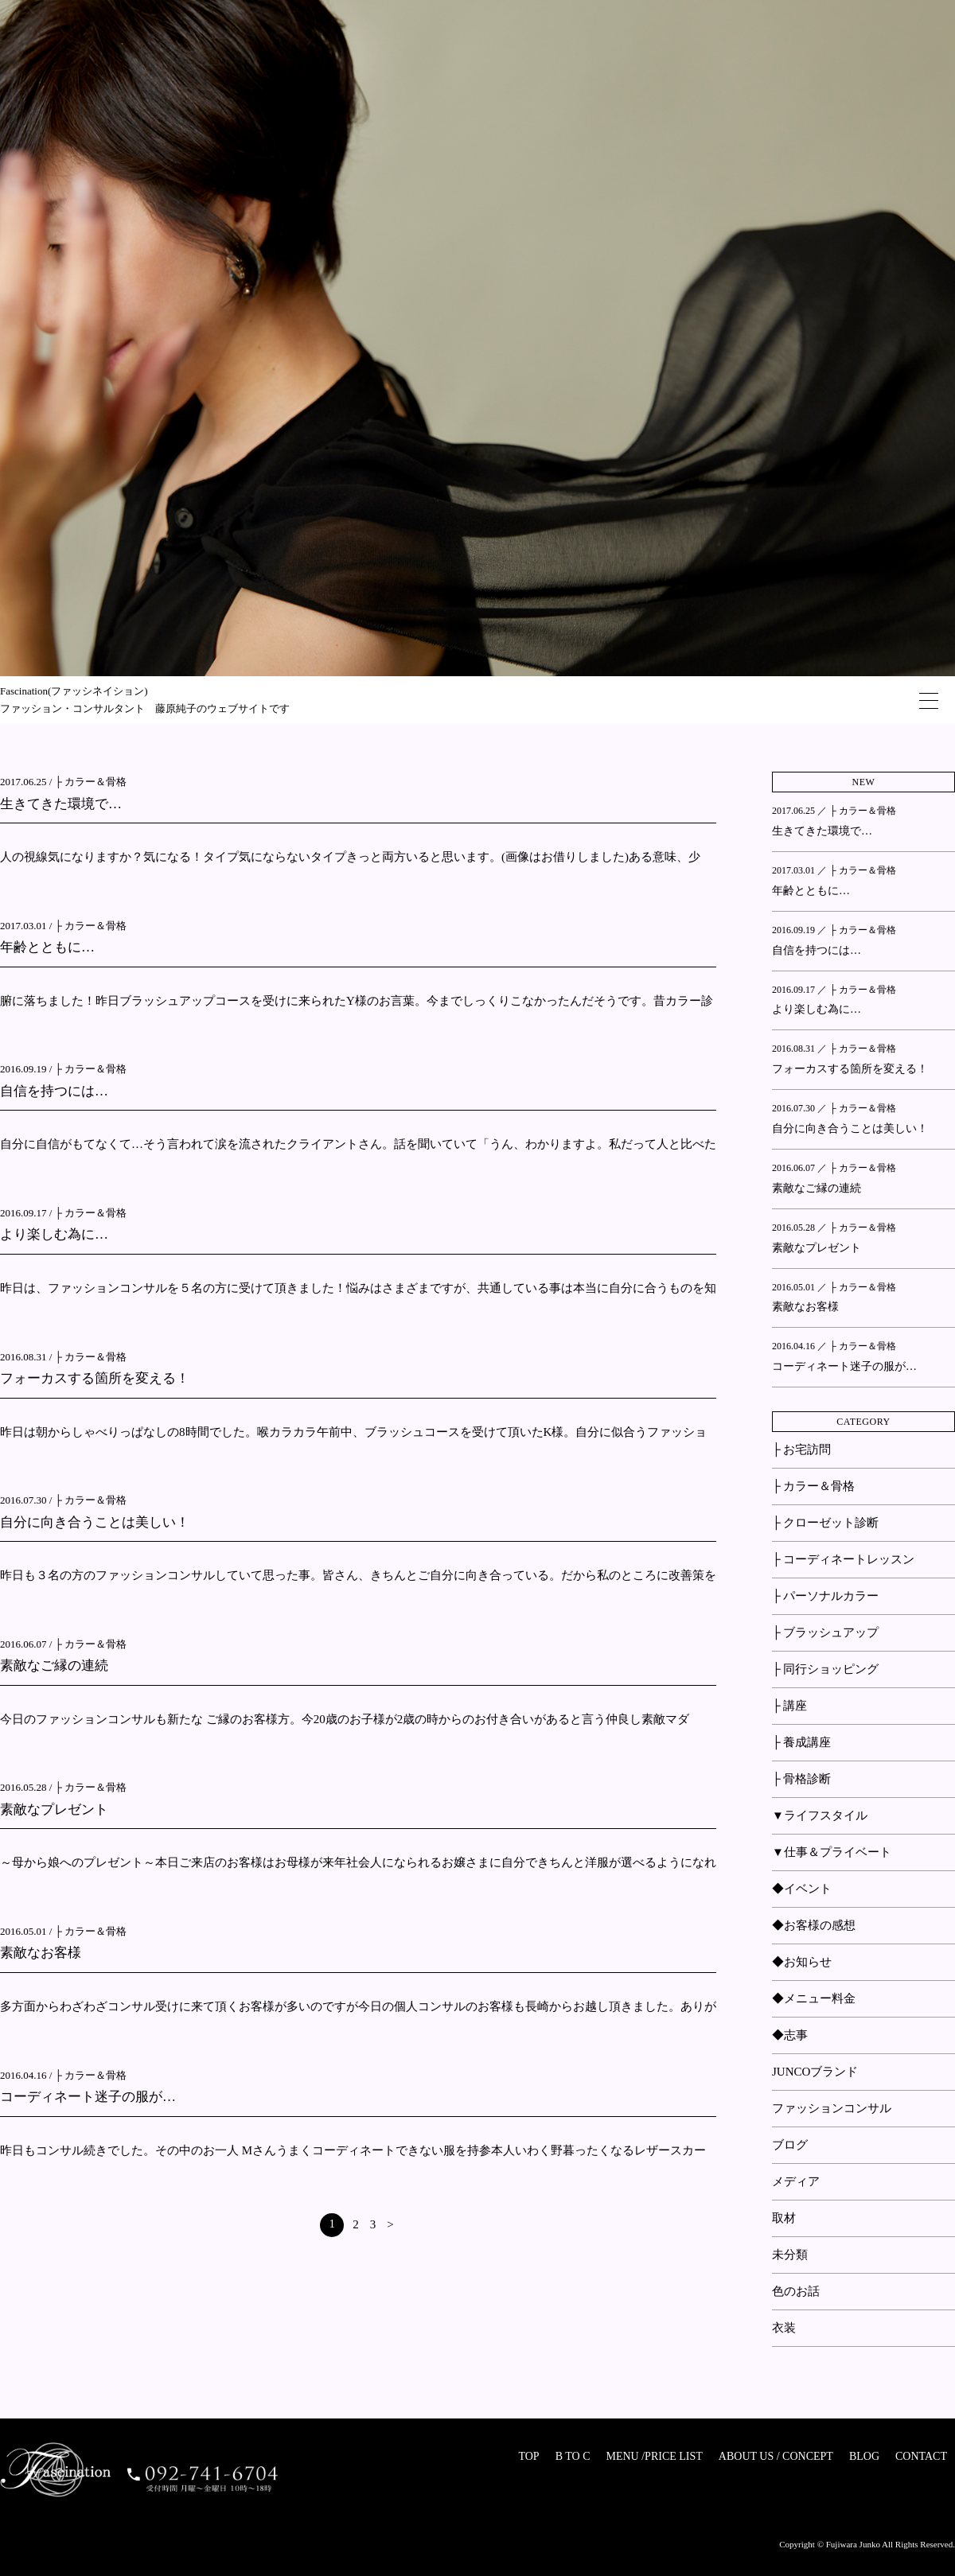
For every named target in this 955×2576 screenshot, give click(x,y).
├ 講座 (789, 1705)
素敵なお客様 (40, 1952)
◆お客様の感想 (814, 1925)
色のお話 (796, 2291)
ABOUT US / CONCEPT (776, 2456)
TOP (528, 2456)
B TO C (573, 2456)
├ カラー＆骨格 (91, 782)
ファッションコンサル (831, 2108)
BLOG (864, 2456)
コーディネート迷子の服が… (88, 2096)
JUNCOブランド (815, 2071)
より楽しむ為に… (54, 1234)
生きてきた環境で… (61, 803)
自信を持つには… (54, 1091)
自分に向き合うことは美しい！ (94, 1522)
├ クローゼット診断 (825, 1522)
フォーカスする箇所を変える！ (94, 1378)
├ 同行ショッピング (825, 1669)
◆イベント (802, 1888)
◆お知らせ (802, 1961)
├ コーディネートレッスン (843, 1559)
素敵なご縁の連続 (54, 1665)
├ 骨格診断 (801, 1778)
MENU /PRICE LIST (654, 2456)
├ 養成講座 (801, 1742)
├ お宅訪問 (801, 1449)
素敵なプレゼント (54, 1809)
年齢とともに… (47, 947)
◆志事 (790, 2035)
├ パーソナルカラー (825, 1596)
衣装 (784, 2327)
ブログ (790, 2144)
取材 (784, 2218)
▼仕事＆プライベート (831, 1852)
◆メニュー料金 (814, 1998)
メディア (796, 2181)
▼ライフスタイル (819, 1815)
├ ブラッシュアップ (825, 1632)
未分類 (790, 2254)
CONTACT (921, 2456)
